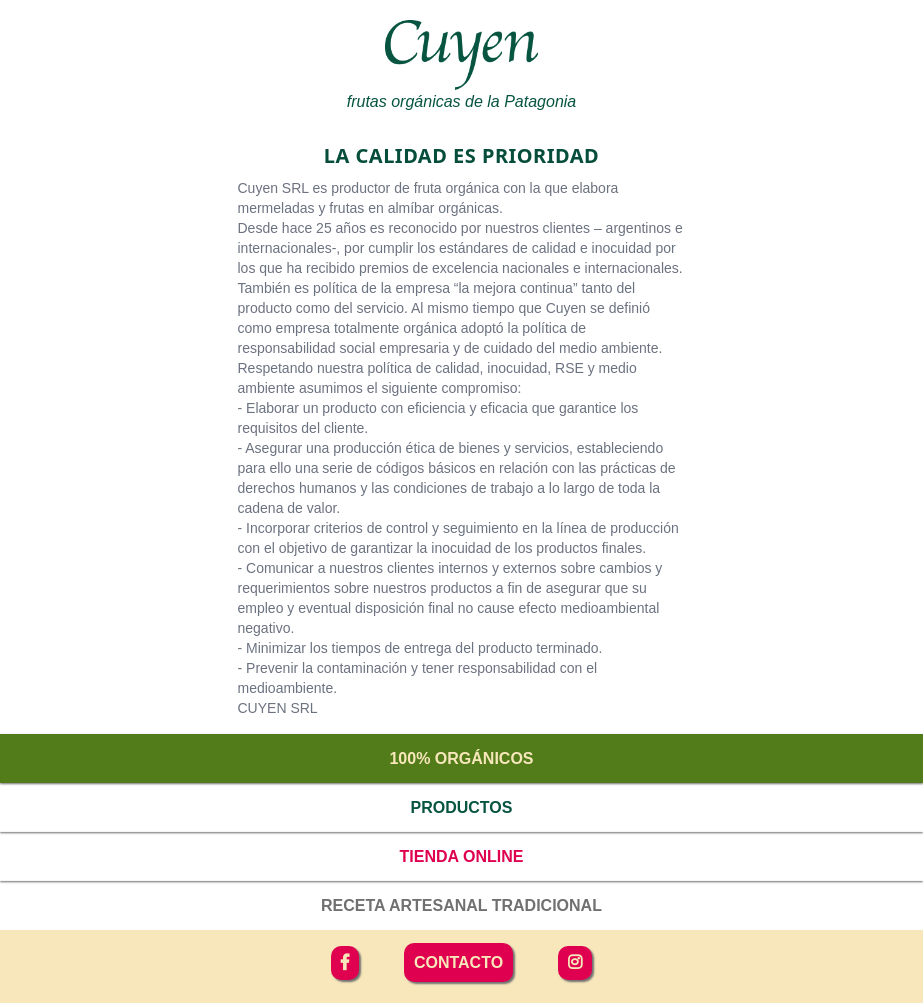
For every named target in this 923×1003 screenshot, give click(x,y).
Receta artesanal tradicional (461, 905)
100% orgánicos (461, 758)
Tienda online (462, 856)
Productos (462, 807)
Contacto (458, 962)
